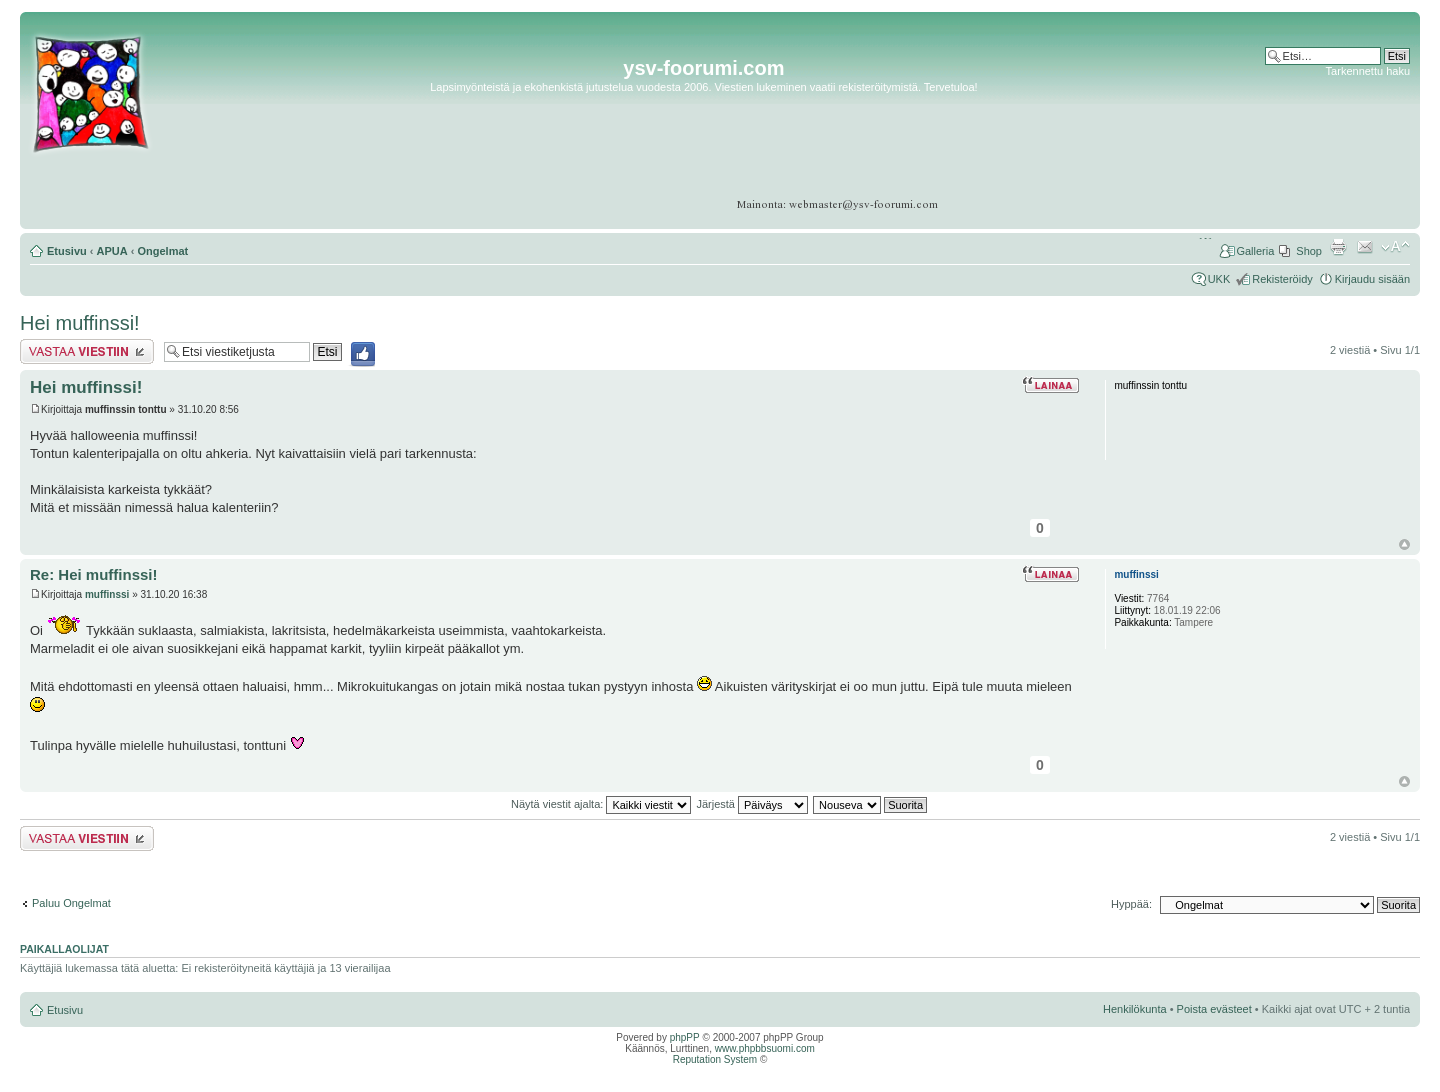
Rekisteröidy (1282, 279)
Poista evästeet (1214, 1009)
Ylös (1404, 544)
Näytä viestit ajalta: (601, 804)
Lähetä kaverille (1365, 247)
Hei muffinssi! (80, 323)
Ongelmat (163, 251)
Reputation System (715, 1059)
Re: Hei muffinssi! (94, 574)
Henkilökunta (1135, 1009)
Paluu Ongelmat (71, 903)
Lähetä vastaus (87, 351)
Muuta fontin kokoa (1395, 247)
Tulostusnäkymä (1338, 247)
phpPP (685, 1037)
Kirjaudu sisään (1372, 279)
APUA (112, 251)
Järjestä (752, 804)
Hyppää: (1131, 904)
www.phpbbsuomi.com (765, 1048)
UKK (1219, 279)
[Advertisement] (1332, 139)
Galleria (1255, 251)
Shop (1309, 251)
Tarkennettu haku (1368, 71)
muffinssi (107, 594)
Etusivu (67, 251)
